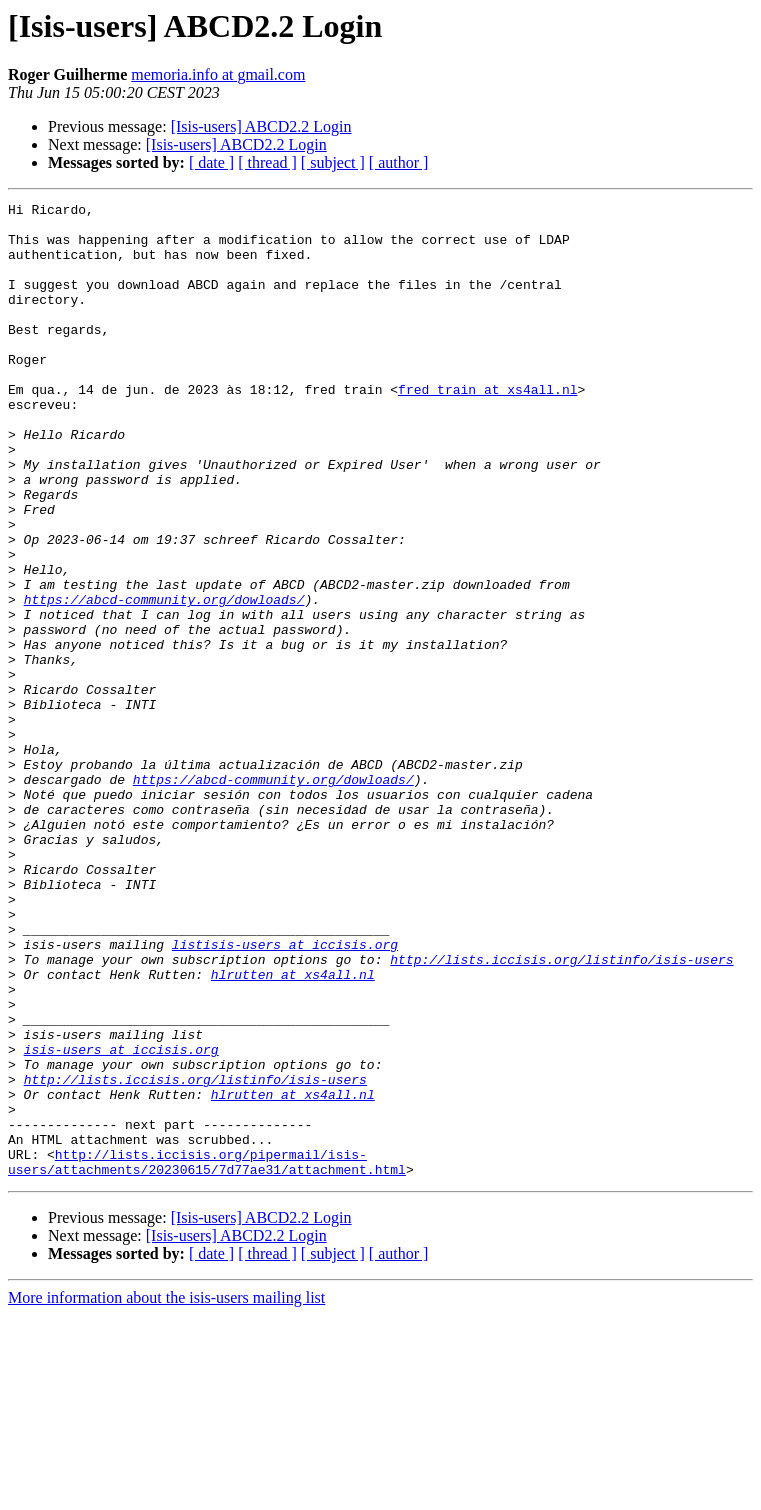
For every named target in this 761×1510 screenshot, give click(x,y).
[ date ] (211, 162)
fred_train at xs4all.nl (487, 428)
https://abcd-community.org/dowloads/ (164, 680)
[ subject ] (333, 162)
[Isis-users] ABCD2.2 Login (261, 126)
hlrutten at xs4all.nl (293, 1130)
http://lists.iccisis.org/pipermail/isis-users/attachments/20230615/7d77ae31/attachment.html (207, 1355)
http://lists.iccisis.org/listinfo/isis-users (561, 1112)
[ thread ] (267, 162)
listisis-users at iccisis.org (285, 1094)
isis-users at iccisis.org (121, 1220)
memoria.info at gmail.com (218, 74)
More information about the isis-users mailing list (166, 1492)
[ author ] (399, 162)
